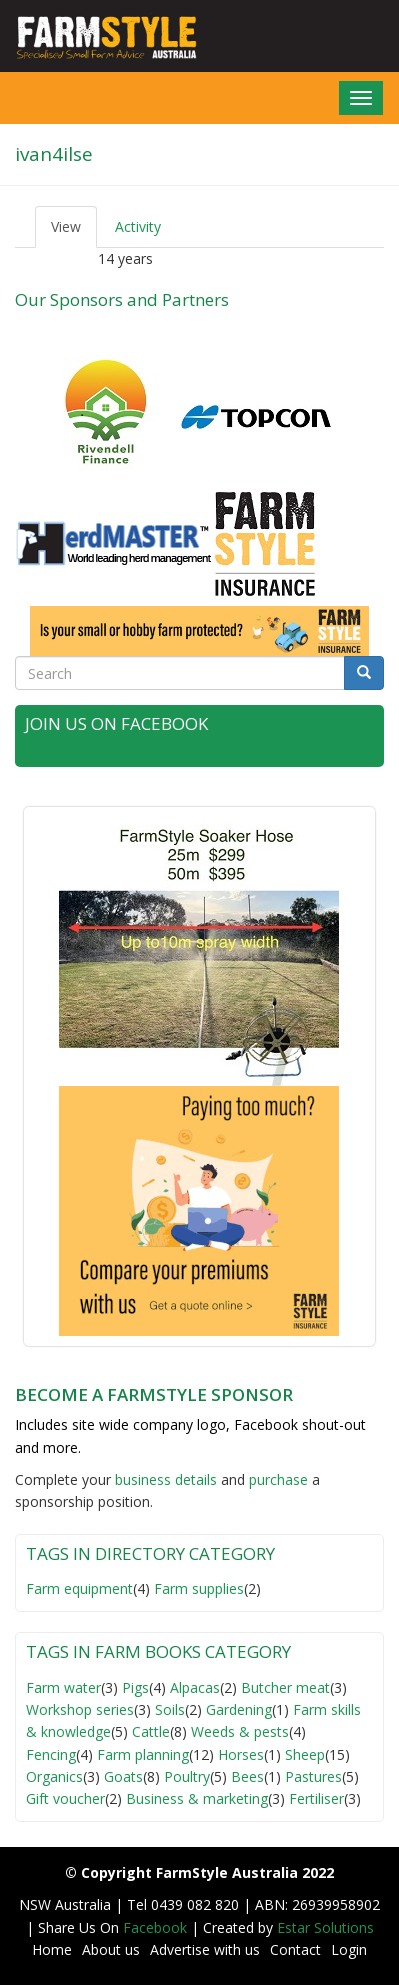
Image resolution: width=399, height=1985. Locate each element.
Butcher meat (285, 1687)
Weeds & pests (240, 1731)
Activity (138, 226)
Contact (295, 1949)
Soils (170, 1709)
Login (349, 1949)
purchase (278, 1479)
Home (52, 1949)
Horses (241, 1754)
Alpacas (195, 1687)
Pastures (313, 1776)
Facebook (157, 1927)
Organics (54, 1776)
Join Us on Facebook (116, 723)
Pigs (135, 1687)
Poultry (187, 1776)
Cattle (151, 1731)
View (74, 232)
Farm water (63, 1687)
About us (111, 1949)
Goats (123, 1776)
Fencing (51, 1754)
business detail (162, 1479)
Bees (247, 1776)
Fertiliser (316, 1798)
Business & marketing (197, 1798)
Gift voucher (65, 1798)
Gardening (239, 1709)
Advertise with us (205, 1949)
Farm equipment (79, 1588)
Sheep (305, 1754)
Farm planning (143, 1754)
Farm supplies (199, 1588)
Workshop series (80, 1709)
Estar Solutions (325, 1927)
